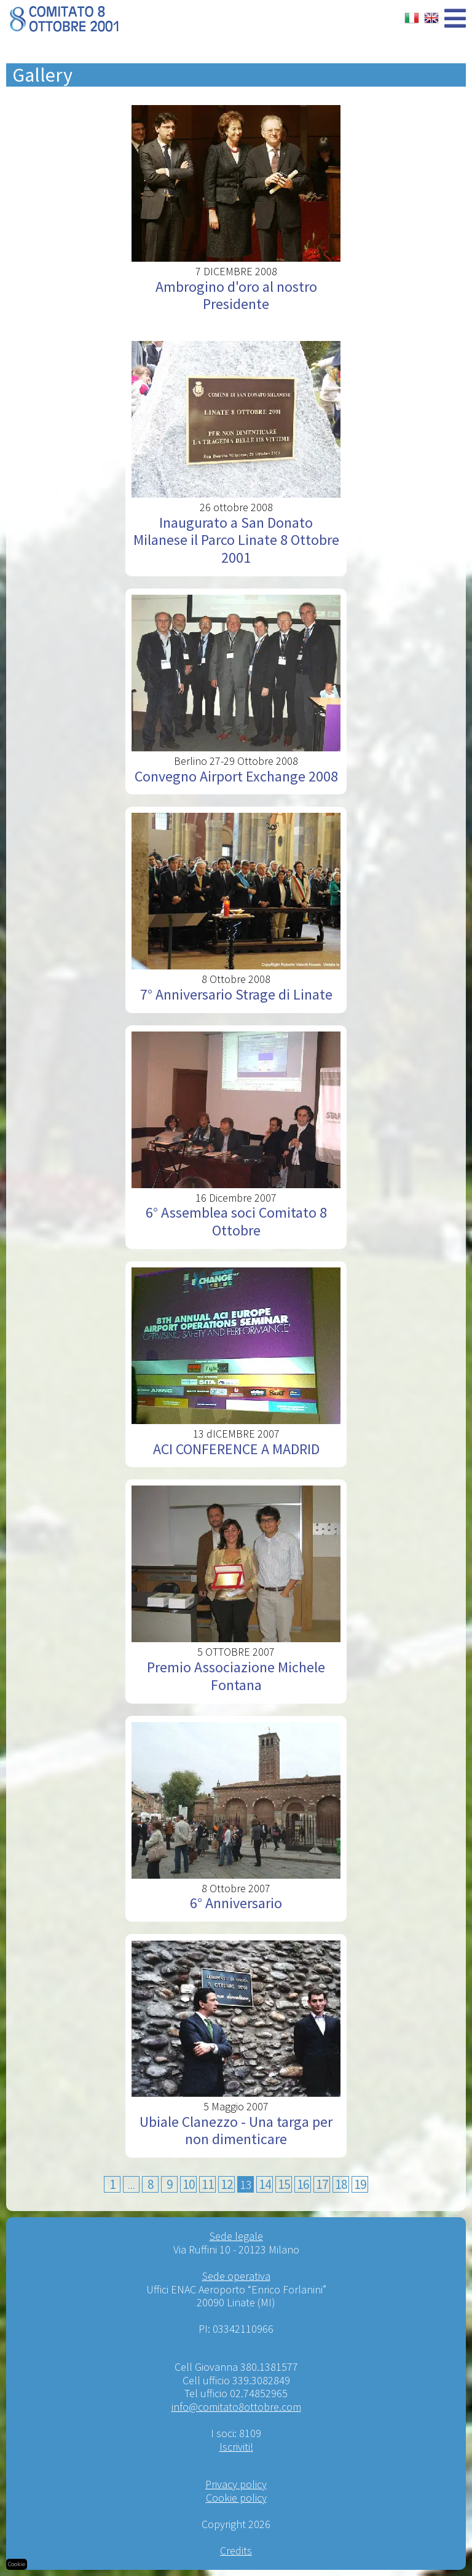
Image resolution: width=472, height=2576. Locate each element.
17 (322, 2184)
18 (341, 2184)
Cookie (16, 2564)
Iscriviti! (236, 2447)
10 (189, 2184)
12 (227, 2184)
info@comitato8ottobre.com (236, 2407)
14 (265, 2184)
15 (284, 2184)
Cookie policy (236, 2498)
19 (360, 2184)
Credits (236, 2550)
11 (208, 2184)
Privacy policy (236, 2484)
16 (303, 2184)
